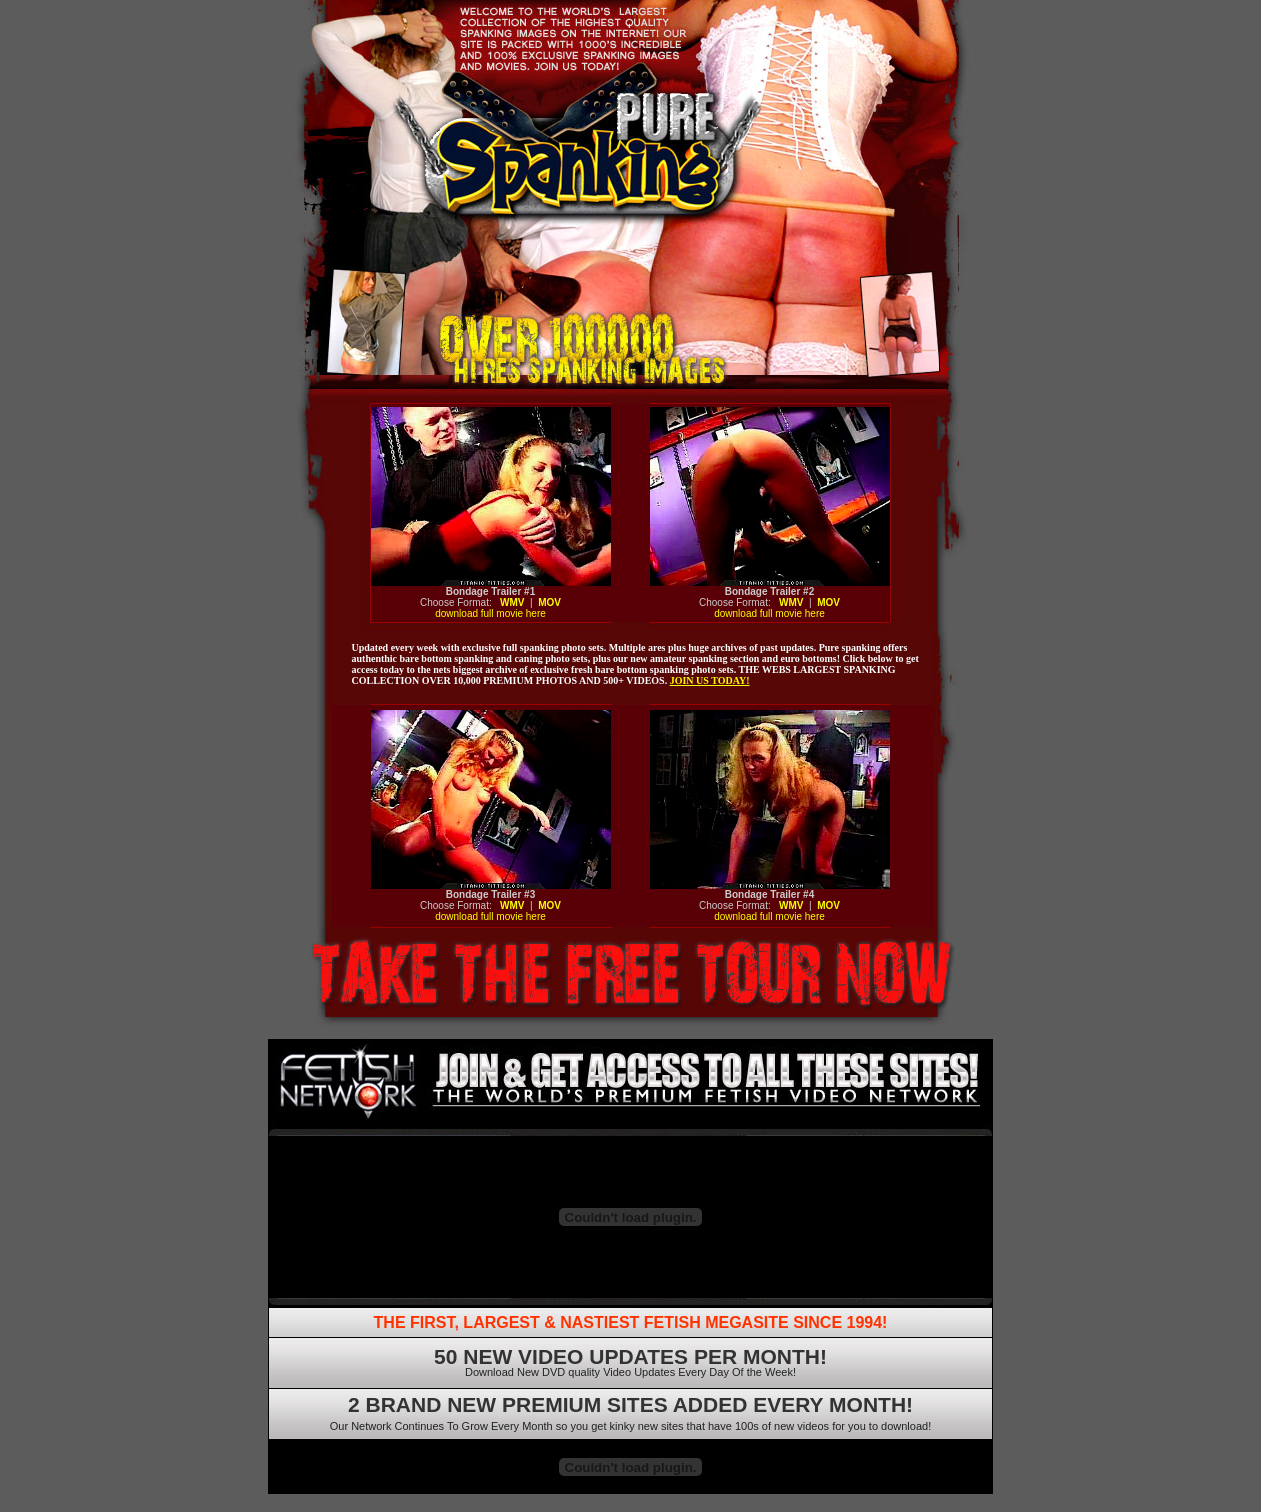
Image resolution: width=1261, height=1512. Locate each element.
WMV (512, 602)
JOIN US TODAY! (710, 680)
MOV (549, 602)
